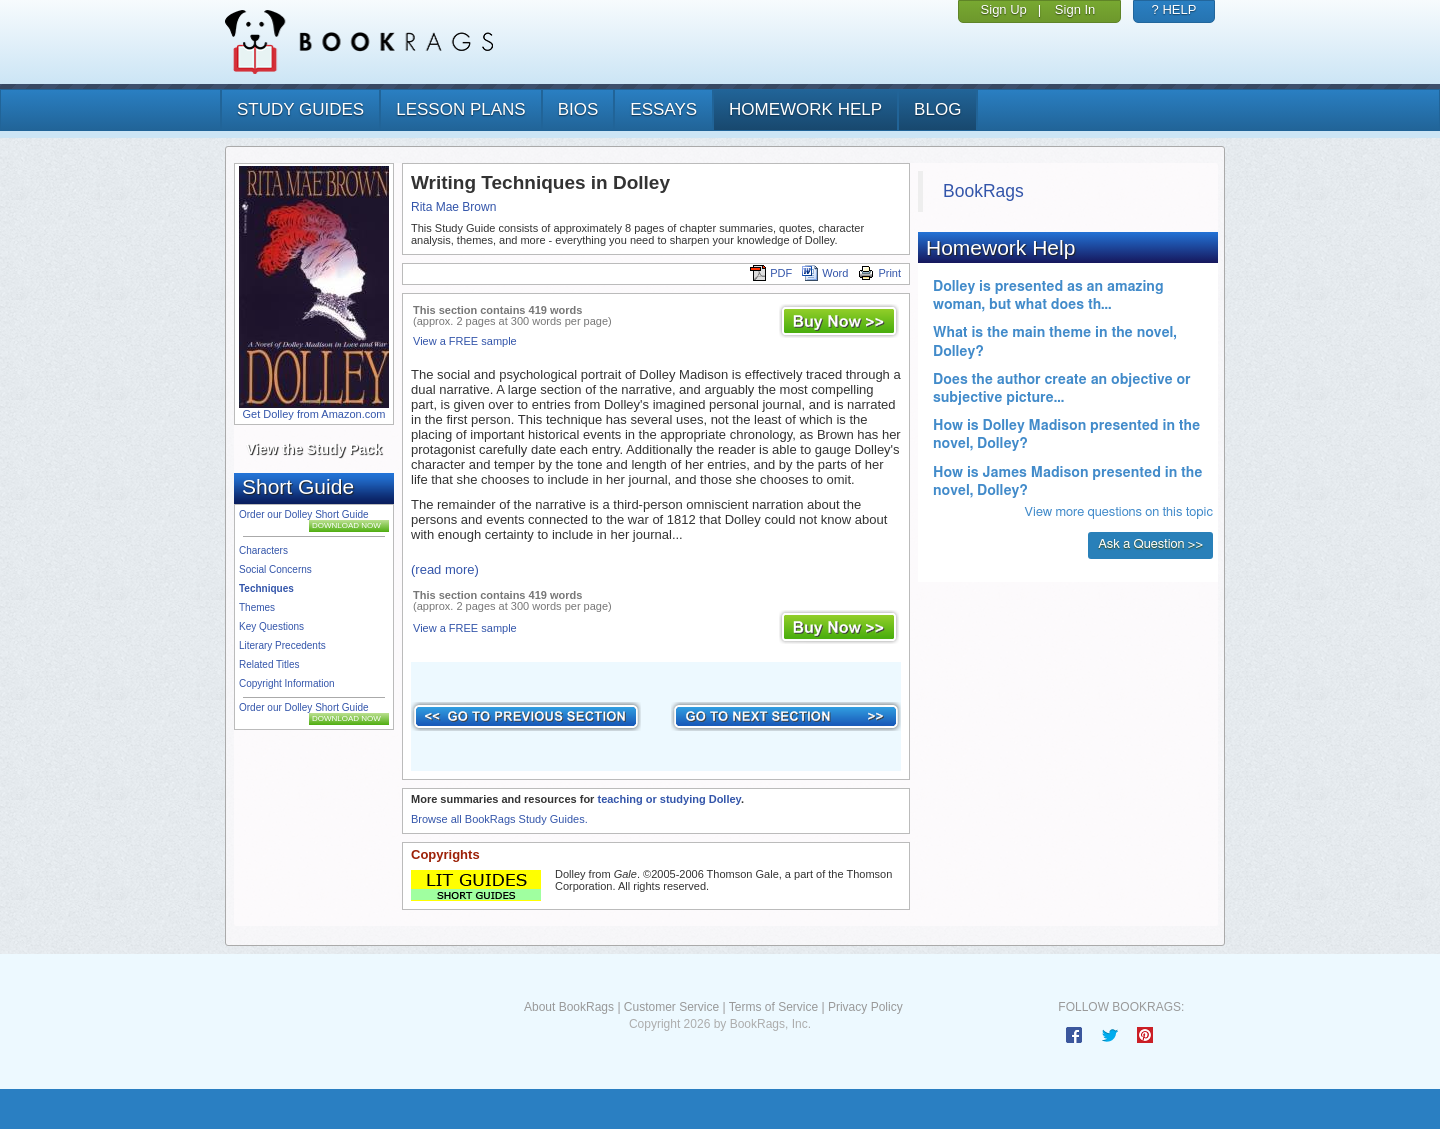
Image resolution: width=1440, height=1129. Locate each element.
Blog (937, 109)
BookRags (983, 191)
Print (879, 273)
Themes (257, 607)
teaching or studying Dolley (668, 799)
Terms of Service (773, 1007)
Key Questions (271, 626)
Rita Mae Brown (453, 207)
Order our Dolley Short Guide (304, 514)
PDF (771, 273)
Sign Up (1004, 9)
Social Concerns (275, 569)
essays (663, 109)
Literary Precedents (282, 645)
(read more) (445, 569)
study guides (300, 109)
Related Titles (269, 664)
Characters (263, 550)
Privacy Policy (865, 1007)
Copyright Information (287, 683)
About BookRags (569, 1007)
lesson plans (460, 109)
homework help (805, 109)
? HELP (1174, 9)
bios (578, 109)
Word (825, 273)
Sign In (1075, 9)
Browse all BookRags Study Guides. (499, 819)
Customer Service (671, 1007)
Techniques (266, 588)
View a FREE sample (465, 341)
